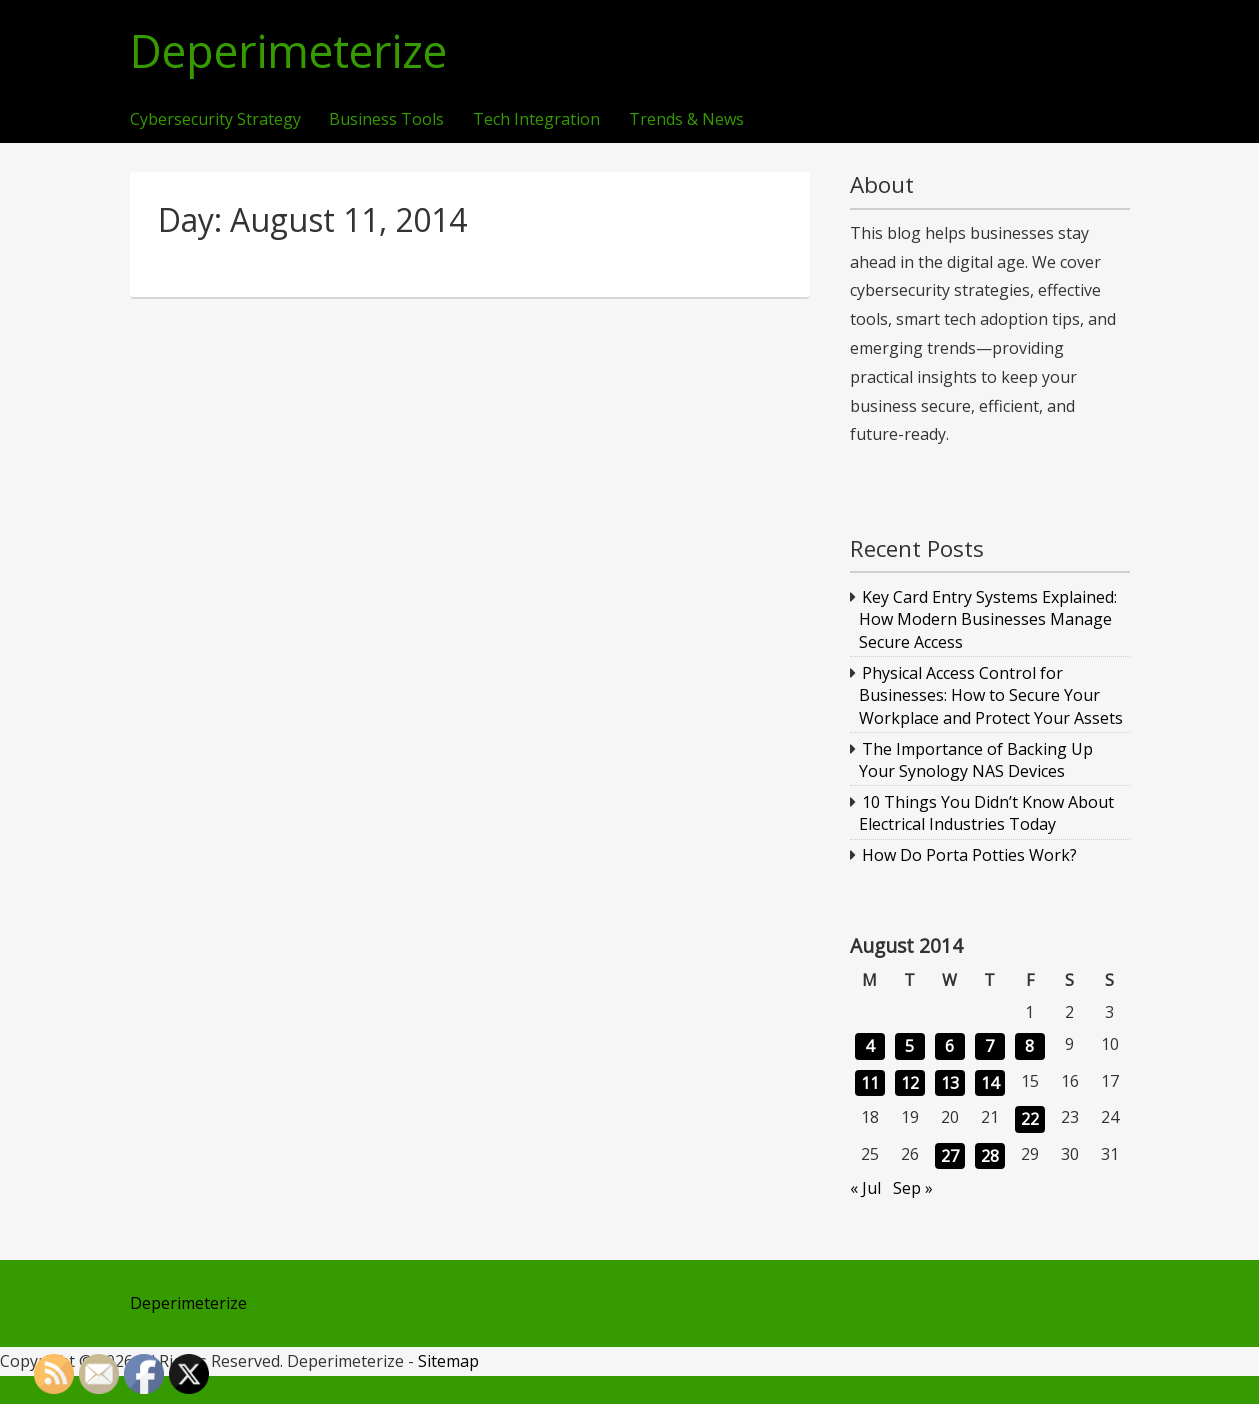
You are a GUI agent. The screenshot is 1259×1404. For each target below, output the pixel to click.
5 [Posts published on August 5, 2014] (909, 1046)
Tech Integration (536, 120)
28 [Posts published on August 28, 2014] (990, 1156)
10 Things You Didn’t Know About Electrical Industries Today (986, 813)
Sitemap (448, 1361)
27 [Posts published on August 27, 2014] (950, 1156)
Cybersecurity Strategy (215, 120)
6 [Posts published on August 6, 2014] (949, 1046)
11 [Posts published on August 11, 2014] (870, 1083)
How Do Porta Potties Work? (969, 855)
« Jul (865, 1188)
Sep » (913, 1188)
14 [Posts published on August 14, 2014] (990, 1083)
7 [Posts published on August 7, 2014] (989, 1046)
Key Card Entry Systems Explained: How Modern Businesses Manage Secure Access (988, 619)
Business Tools (386, 120)
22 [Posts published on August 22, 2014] (1030, 1119)
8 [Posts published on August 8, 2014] (1029, 1046)
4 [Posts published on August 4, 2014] (869, 1046)
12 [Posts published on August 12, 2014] (910, 1083)
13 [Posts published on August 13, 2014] (950, 1083)
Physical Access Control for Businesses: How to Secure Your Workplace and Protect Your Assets (991, 695)
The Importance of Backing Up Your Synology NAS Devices (976, 760)
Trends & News (686, 120)
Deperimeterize (288, 51)
